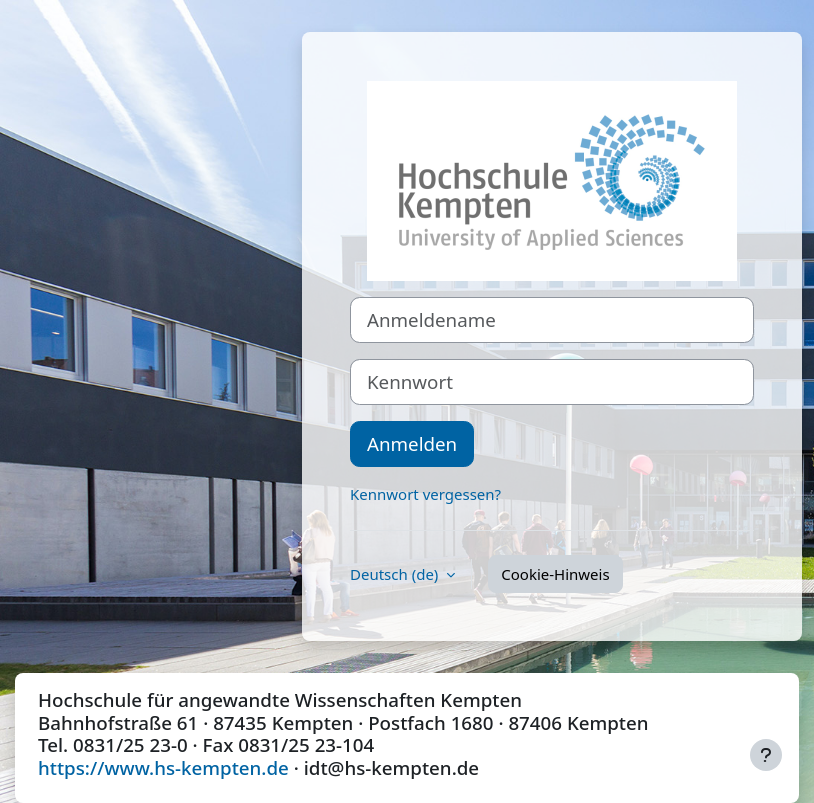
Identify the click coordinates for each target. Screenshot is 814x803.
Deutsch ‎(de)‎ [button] (396, 574)
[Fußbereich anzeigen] (766, 755)
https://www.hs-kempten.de (163, 767)
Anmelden (412, 443)
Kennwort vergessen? (425, 494)
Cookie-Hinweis (555, 574)
